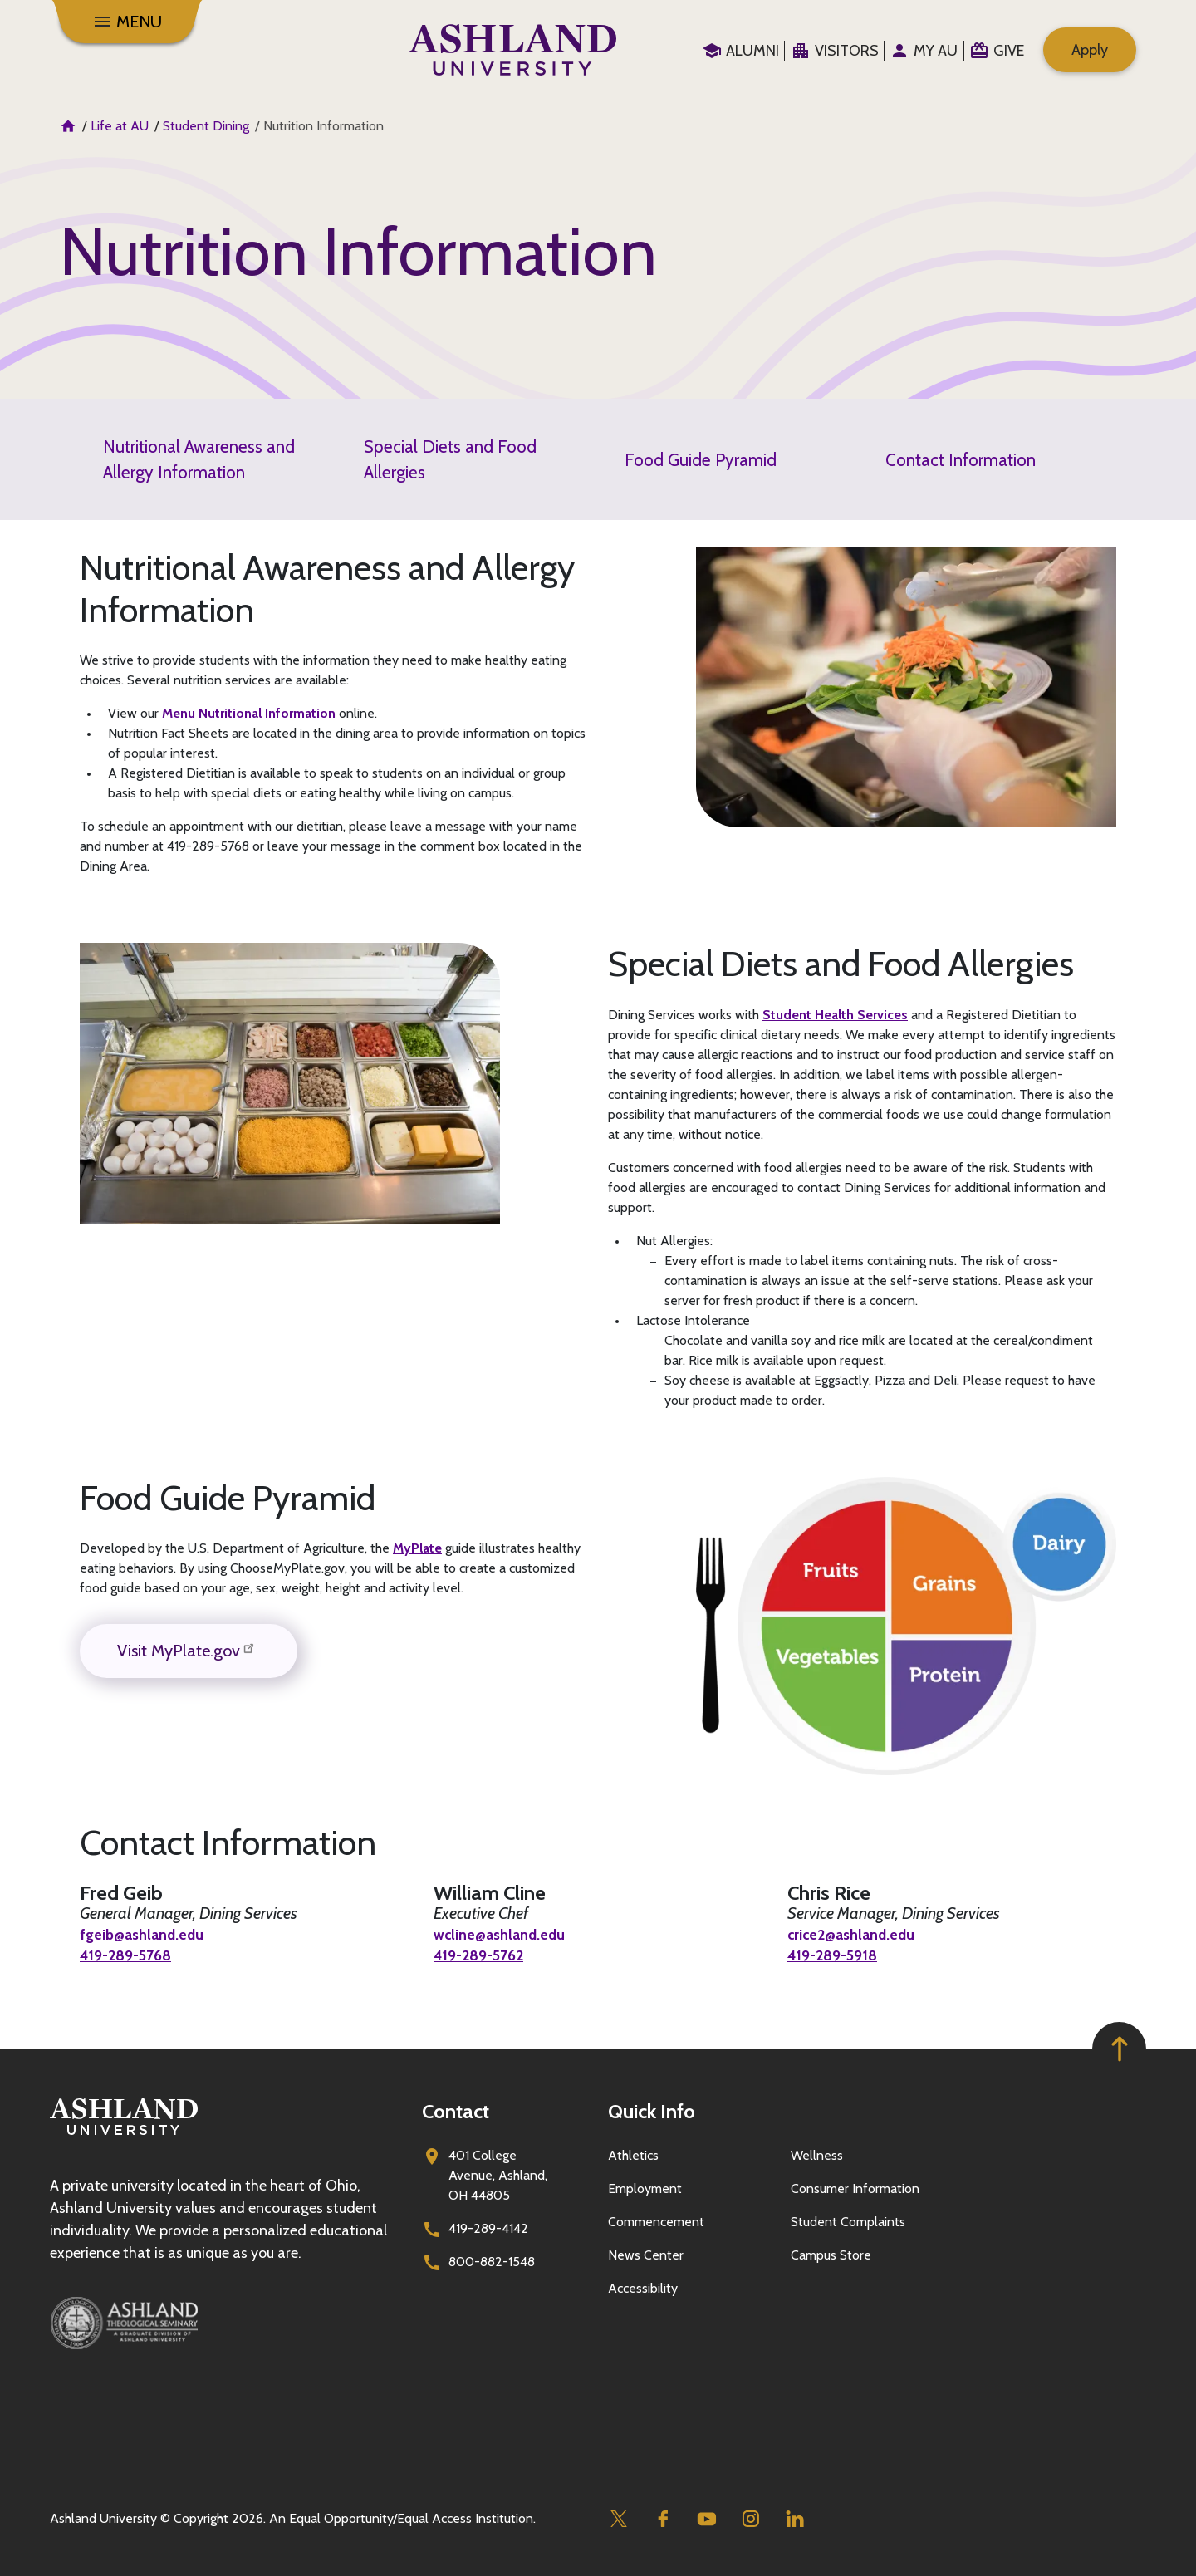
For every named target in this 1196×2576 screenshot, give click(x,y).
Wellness (817, 2155)
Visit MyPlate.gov (188, 1649)
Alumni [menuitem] (752, 51)
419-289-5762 (485, 1955)
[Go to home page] (513, 50)
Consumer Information (855, 2188)
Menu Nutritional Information (249, 713)
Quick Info (651, 2111)
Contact (455, 2111)
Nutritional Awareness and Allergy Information (199, 459)
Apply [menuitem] (1089, 50)
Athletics (633, 2155)
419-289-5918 (838, 1955)
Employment (645, 2188)
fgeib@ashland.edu (148, 1934)
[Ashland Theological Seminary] (226, 2322)
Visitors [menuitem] (847, 51)
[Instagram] (750, 2519)
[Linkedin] (794, 2519)
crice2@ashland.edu (859, 1934)
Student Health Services (835, 1015)
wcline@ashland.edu (507, 1934)
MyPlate (417, 1548)
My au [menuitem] (936, 51)
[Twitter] (618, 2519)
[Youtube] (706, 2519)
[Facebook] (662, 2519)
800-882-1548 (491, 2261)
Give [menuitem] (1008, 51)
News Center (646, 2255)
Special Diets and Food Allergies (450, 459)
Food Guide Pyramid (701, 459)
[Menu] (127, 21)
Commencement (656, 2222)
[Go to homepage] (124, 2135)
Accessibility (643, 2288)
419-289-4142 (488, 2228)
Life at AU (120, 126)
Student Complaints (848, 2222)
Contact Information (960, 459)
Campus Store (831, 2255)
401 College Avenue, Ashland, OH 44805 (497, 2175)
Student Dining (206, 126)
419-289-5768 (132, 1955)
